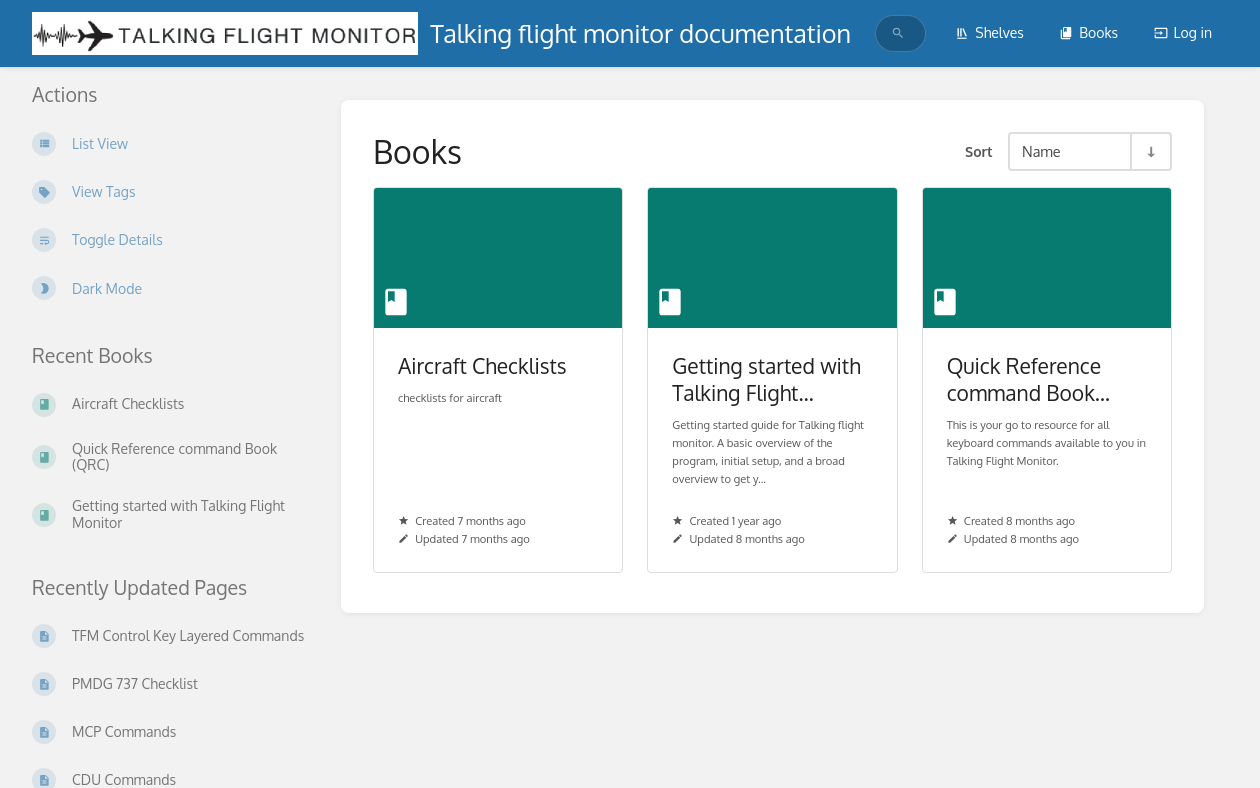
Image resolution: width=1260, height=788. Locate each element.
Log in (1183, 32)
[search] (895, 33)
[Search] (898, 33)
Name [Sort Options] (1041, 151)
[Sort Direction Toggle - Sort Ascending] (1150, 151)
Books (1088, 32)
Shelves (989, 32)
